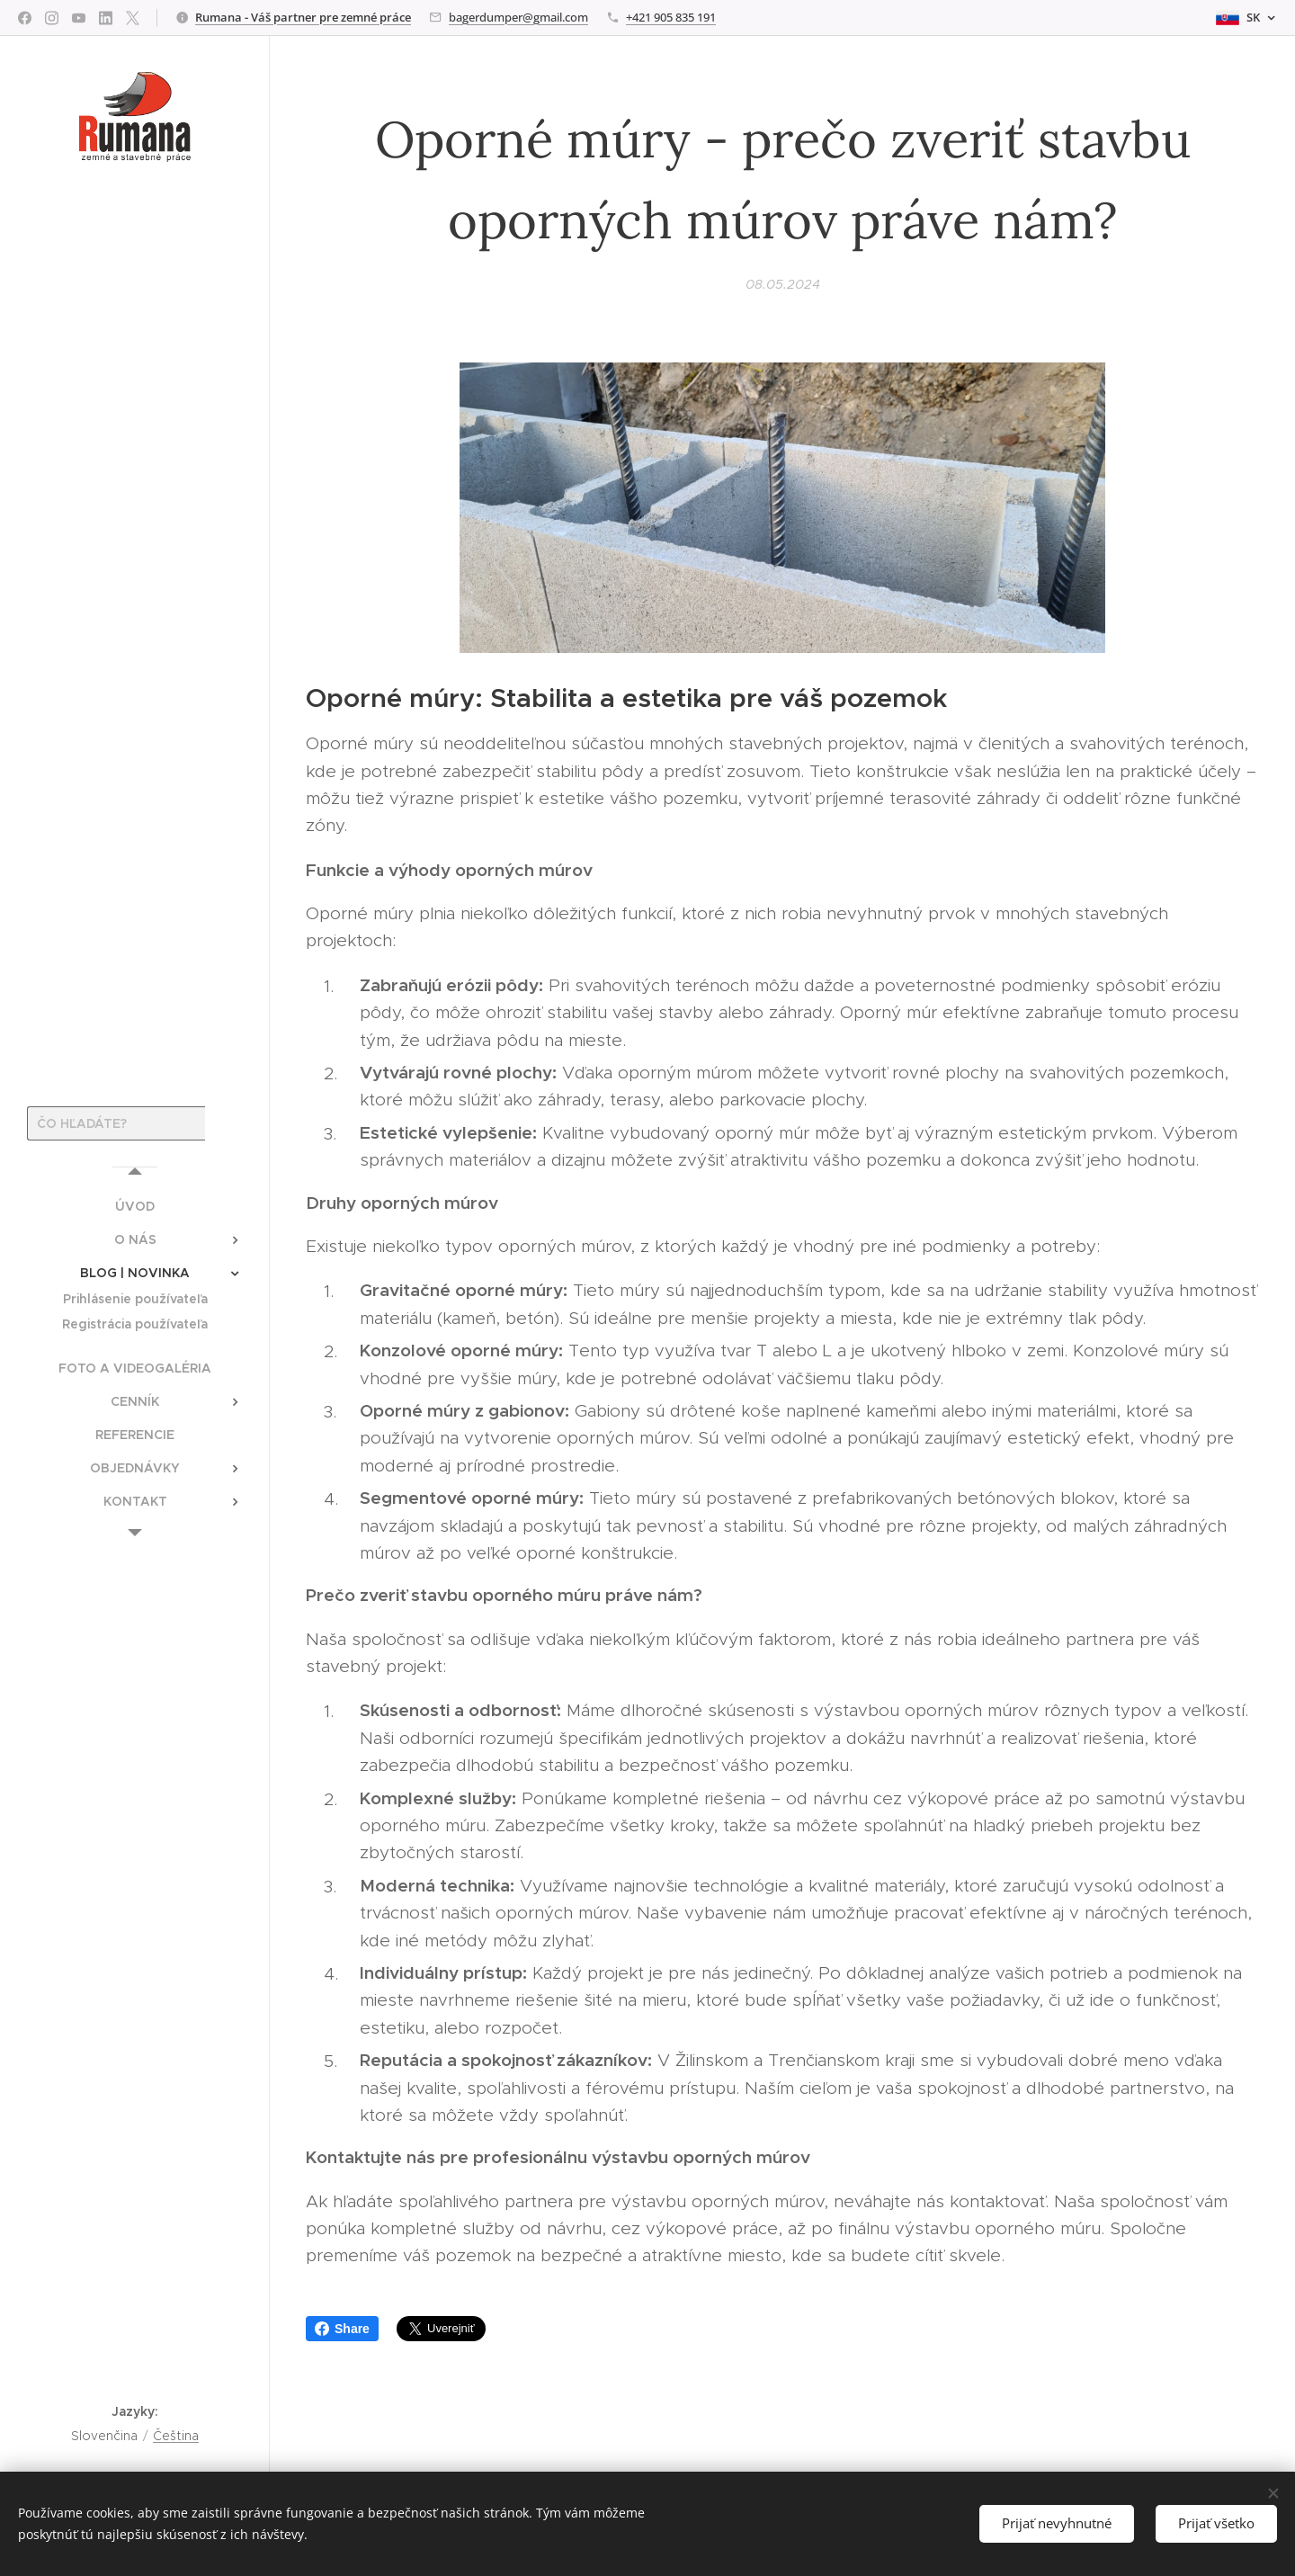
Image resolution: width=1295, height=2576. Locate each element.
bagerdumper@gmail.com (518, 17)
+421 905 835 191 (671, 17)
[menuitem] (134, 1206)
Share (342, 2328)
